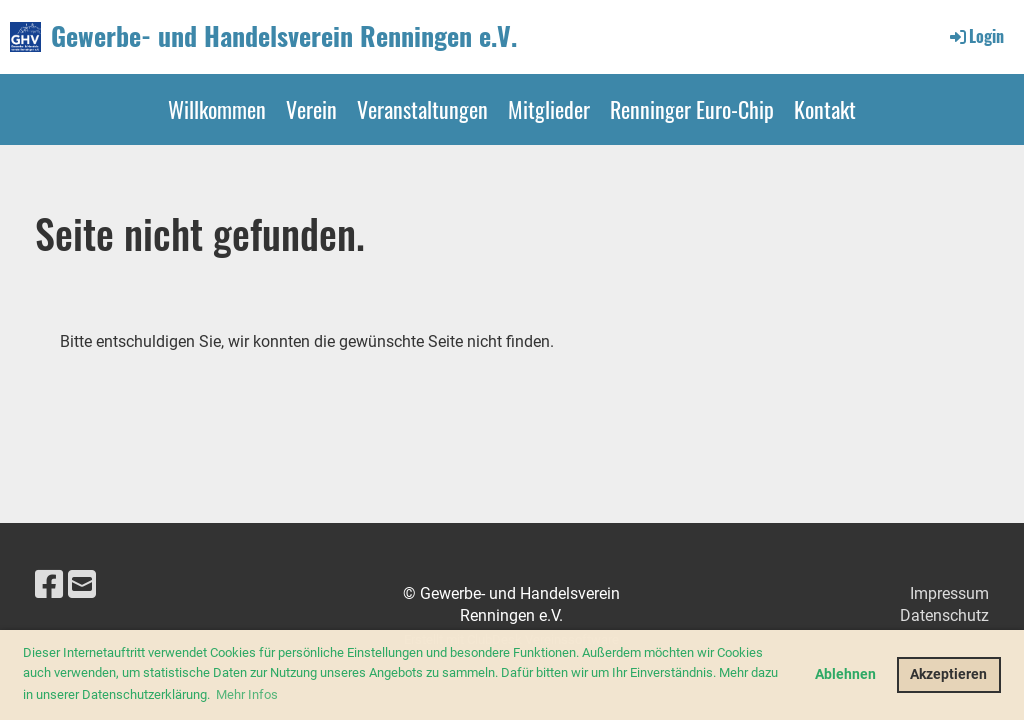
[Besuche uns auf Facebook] (49, 585)
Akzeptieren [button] (948, 674)
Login (975, 36)
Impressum (949, 593)
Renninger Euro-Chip (692, 109)
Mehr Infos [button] (247, 694)
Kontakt (825, 109)
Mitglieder (549, 109)
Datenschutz (944, 615)
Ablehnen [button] (845, 674)
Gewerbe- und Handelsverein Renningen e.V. (284, 36)
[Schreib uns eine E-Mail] (82, 585)
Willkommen (217, 109)
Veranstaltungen (422, 109)
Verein (311, 109)
